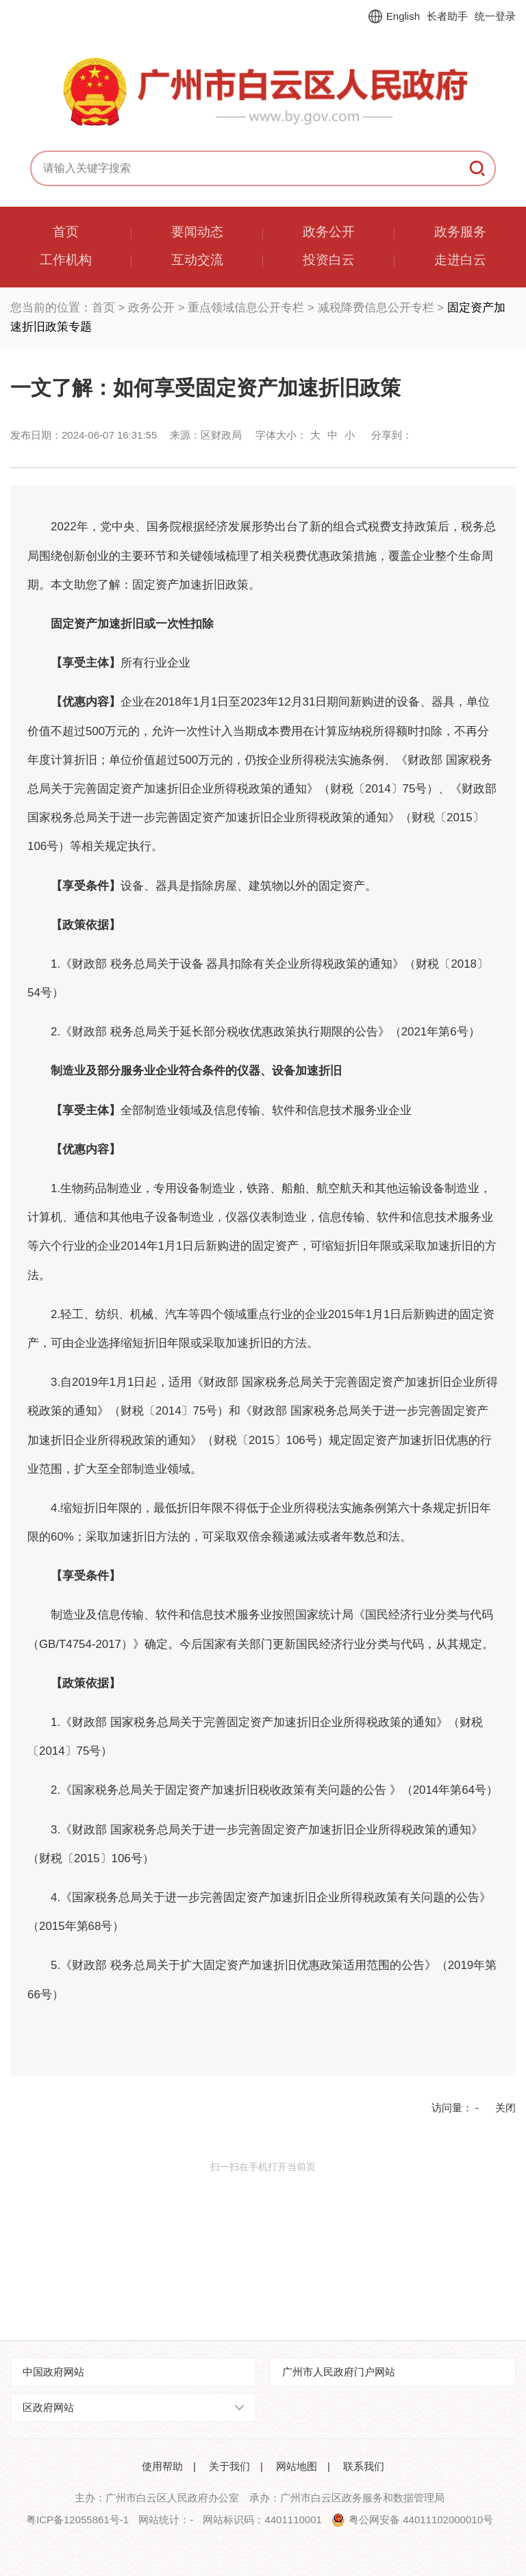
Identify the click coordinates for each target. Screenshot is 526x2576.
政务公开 (151, 307)
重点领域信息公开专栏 (246, 307)
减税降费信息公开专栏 (376, 307)
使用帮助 (162, 2466)
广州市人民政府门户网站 (338, 2372)
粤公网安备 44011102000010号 (421, 2519)
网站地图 (296, 2466)
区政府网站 (48, 2407)
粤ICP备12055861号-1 (77, 2519)
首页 (103, 307)
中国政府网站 (53, 2372)
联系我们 (363, 2466)
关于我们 (229, 2466)
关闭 (505, 2107)
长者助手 (447, 16)
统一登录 (495, 16)
